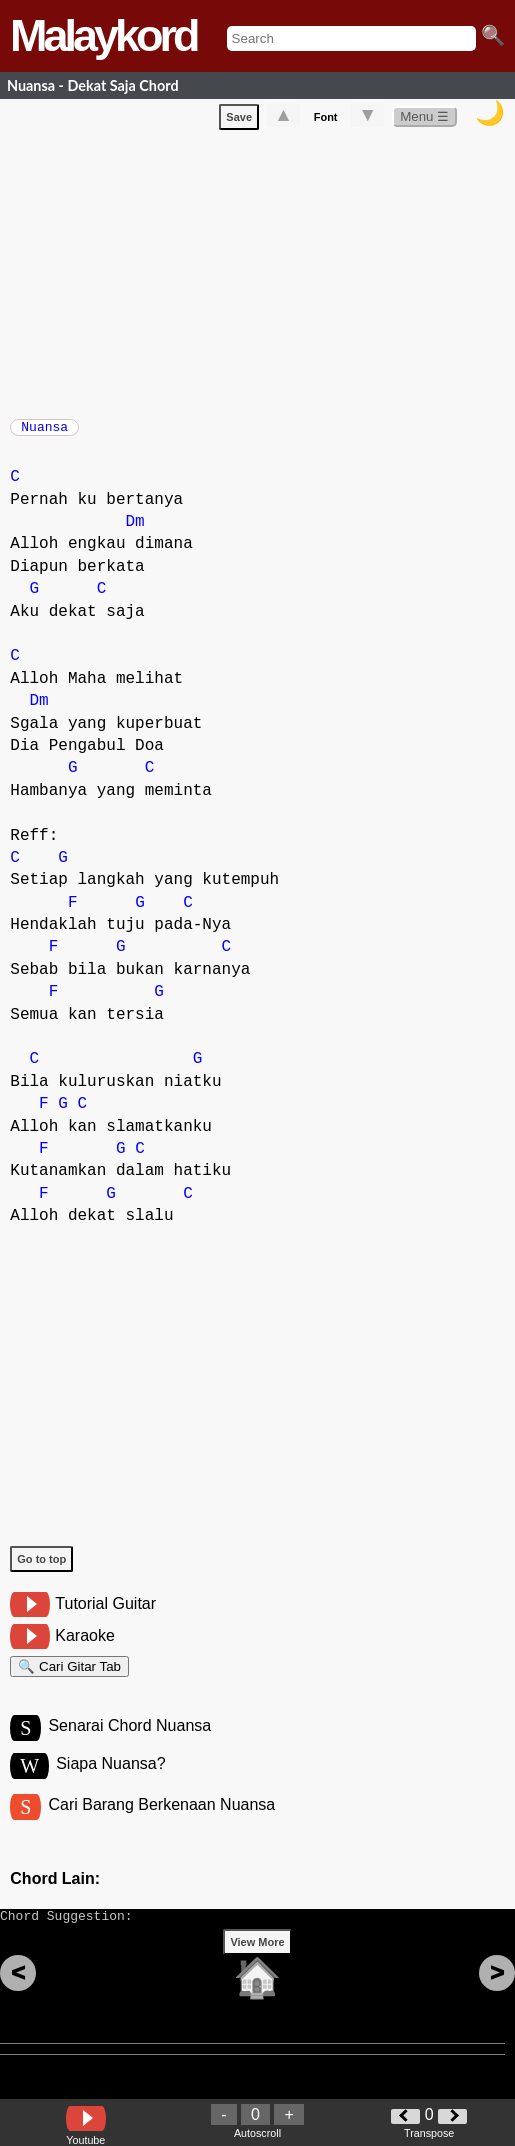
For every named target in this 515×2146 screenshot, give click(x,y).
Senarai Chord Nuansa (129, 1744)
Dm (135, 532)
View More (257, 1973)
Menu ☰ (424, 120)
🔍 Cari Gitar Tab (69, 1679)
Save (239, 121)
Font (326, 121)
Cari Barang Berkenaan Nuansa (161, 1826)
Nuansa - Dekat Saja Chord (93, 85)
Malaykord (103, 35)
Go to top (41, 1569)
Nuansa (44, 433)
